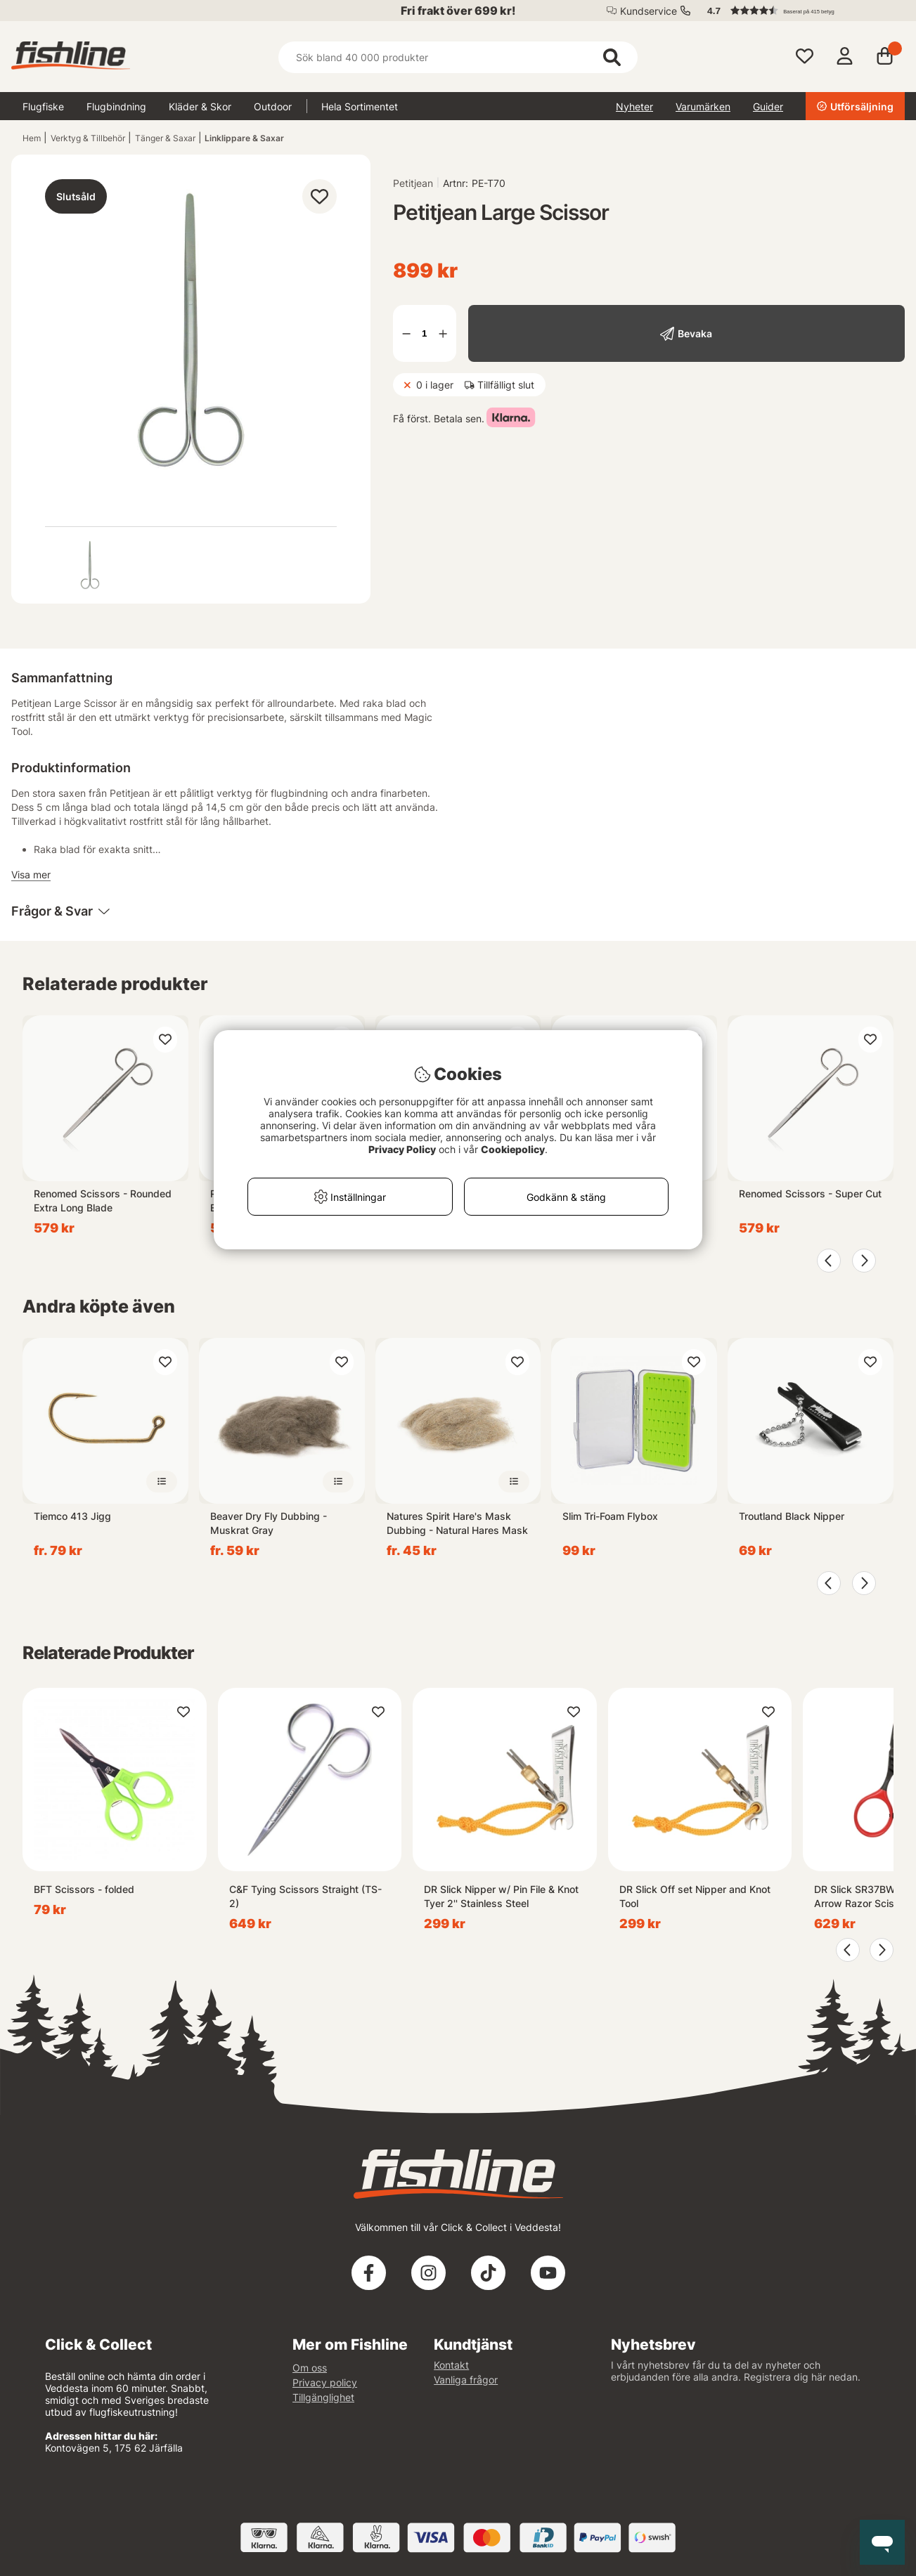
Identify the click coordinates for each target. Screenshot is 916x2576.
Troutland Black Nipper (791, 1516)
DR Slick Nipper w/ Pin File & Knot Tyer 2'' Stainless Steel (501, 1896)
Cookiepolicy (513, 1149)
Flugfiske (43, 106)
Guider (768, 106)
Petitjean (413, 183)
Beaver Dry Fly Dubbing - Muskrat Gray (268, 1523)
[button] (799, 10)
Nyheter (634, 106)
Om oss (309, 2368)
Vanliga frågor (466, 2380)
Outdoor (273, 106)
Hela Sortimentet (359, 106)
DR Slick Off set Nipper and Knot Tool (694, 1896)
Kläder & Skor (200, 106)
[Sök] (458, 57)
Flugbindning (116, 106)
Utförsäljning (855, 106)
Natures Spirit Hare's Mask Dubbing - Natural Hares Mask (457, 1523)
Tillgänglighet (323, 2397)
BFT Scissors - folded (84, 1889)
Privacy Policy (402, 1149)
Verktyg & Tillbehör (88, 138)
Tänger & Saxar (165, 138)
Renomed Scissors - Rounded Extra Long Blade (103, 1201)
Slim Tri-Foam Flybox (610, 1516)
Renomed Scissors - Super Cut (810, 1193)
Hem (31, 138)
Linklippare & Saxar (244, 138)
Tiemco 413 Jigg (72, 1516)
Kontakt (451, 2365)
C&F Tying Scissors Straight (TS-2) (305, 1896)
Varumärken (703, 106)
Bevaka (695, 333)
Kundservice (648, 11)
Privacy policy (324, 2382)
